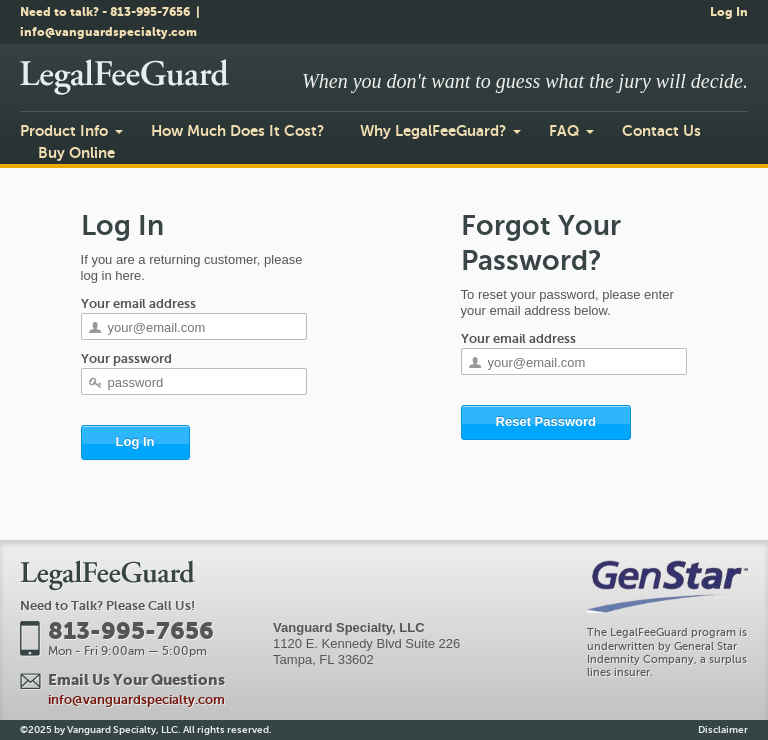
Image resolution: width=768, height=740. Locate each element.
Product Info (64, 130)
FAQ (564, 130)
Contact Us (661, 130)
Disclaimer (723, 729)
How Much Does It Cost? (237, 130)
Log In (729, 12)
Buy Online (76, 152)
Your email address (138, 303)
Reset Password (546, 421)
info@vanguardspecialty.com (108, 32)
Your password (126, 358)
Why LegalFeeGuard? (433, 130)
